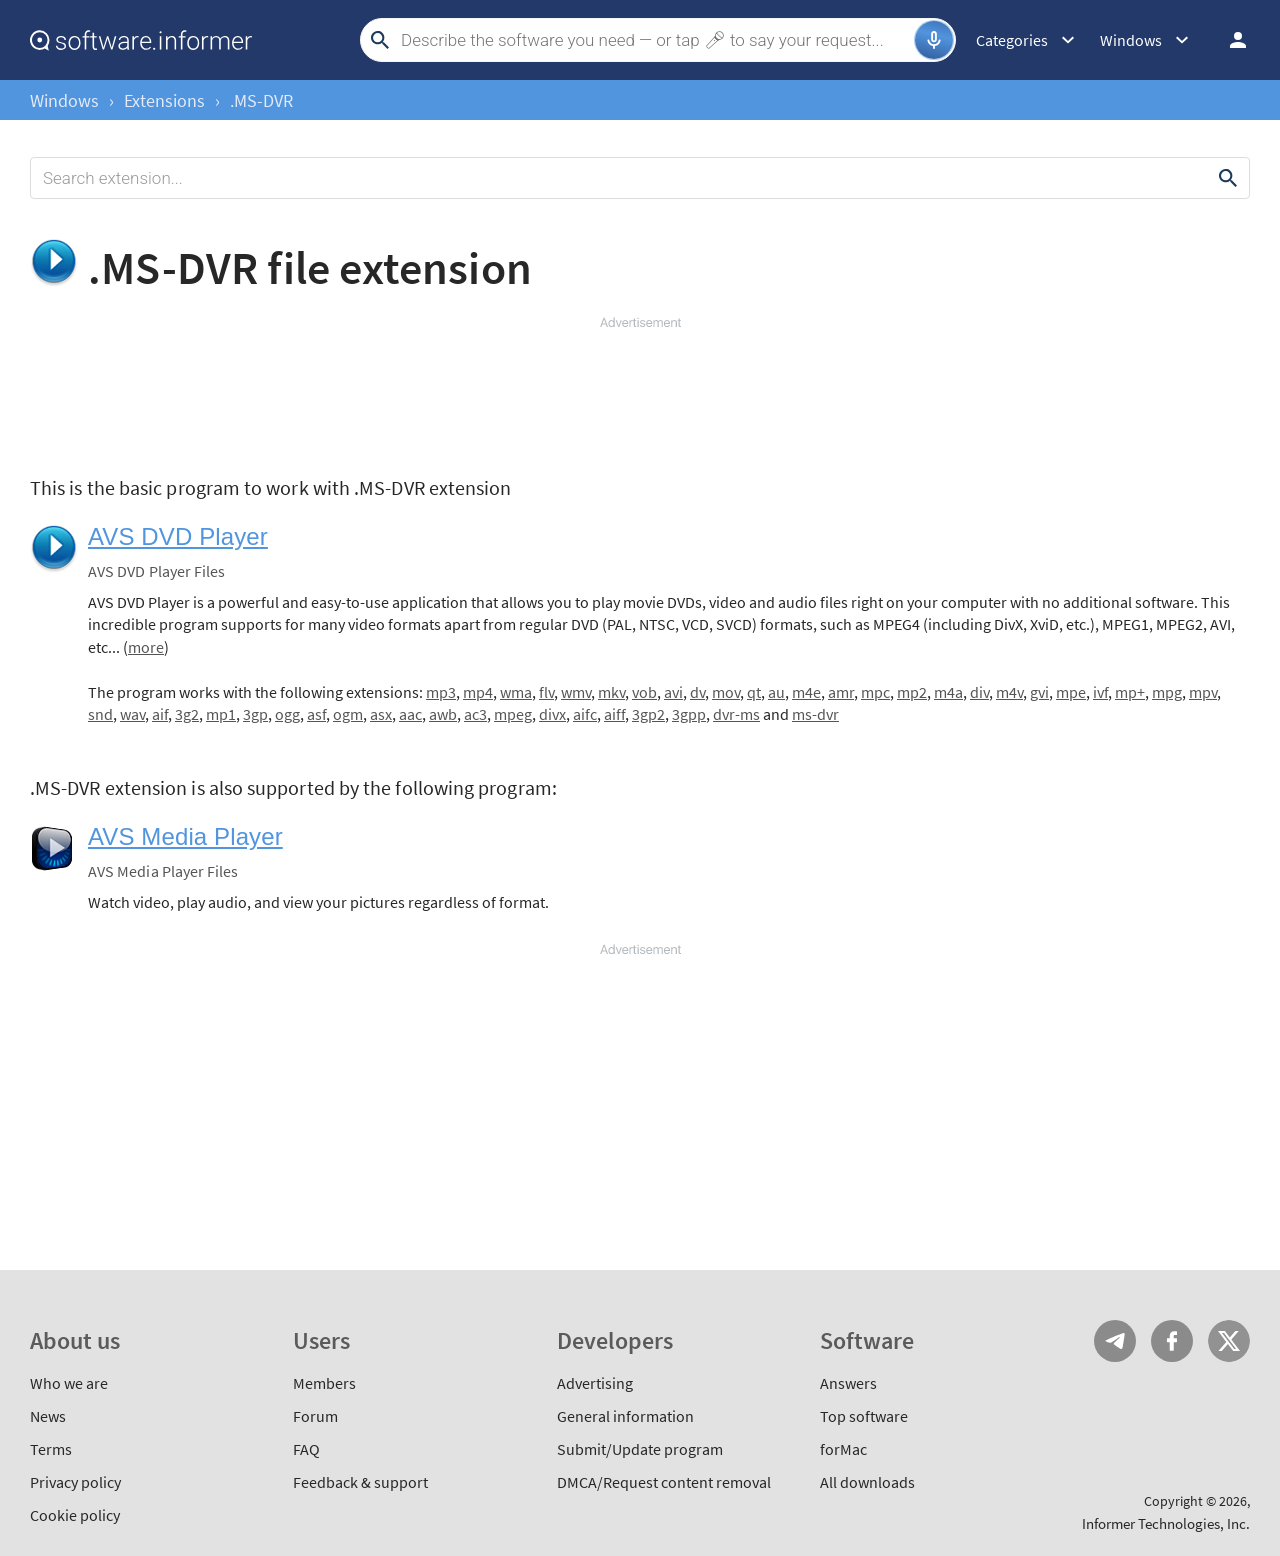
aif (160, 714)
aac (410, 714)
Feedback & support (360, 1482)
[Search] (655, 40)
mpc (875, 692)
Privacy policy (75, 1482)
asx (381, 714)
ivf (1100, 692)
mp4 (478, 692)
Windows (64, 100)
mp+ (1130, 692)
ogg (287, 714)
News (48, 1416)
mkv (611, 692)
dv (697, 692)
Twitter (1229, 1341)
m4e (806, 692)
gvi (1039, 692)
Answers (848, 1383)
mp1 (221, 714)
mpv (1203, 692)
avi (673, 692)
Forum (315, 1416)
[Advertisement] (640, 392)
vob (644, 692)
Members (324, 1383)
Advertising (595, 1383)
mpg (1167, 692)
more (146, 647)
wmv (576, 692)
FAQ (306, 1449)
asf (316, 714)
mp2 (912, 692)
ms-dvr (815, 714)
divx (552, 714)
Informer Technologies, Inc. (1166, 1523)
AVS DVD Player (178, 536)
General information (625, 1416)
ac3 (475, 714)
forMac (843, 1449)
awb (443, 714)
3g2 (187, 714)
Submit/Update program (640, 1449)
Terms (51, 1449)
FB (1172, 1341)
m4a (948, 692)
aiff (614, 714)
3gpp (689, 714)
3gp (255, 714)
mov (726, 692)
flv (546, 692)
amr (841, 692)
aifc (585, 714)
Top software (864, 1416)
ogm (348, 714)
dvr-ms (736, 714)
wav (132, 714)
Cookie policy (75, 1515)
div (979, 692)
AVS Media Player (185, 836)
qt (754, 692)
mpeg (513, 714)
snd (100, 714)
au (776, 692)
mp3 (441, 692)
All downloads (867, 1482)
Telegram (1115, 1341)
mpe (1071, 692)
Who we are (69, 1383)
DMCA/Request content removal (664, 1482)
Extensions (164, 100)
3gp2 (648, 714)
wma (516, 692)
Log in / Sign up (1229, 40)
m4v (1009, 692)
